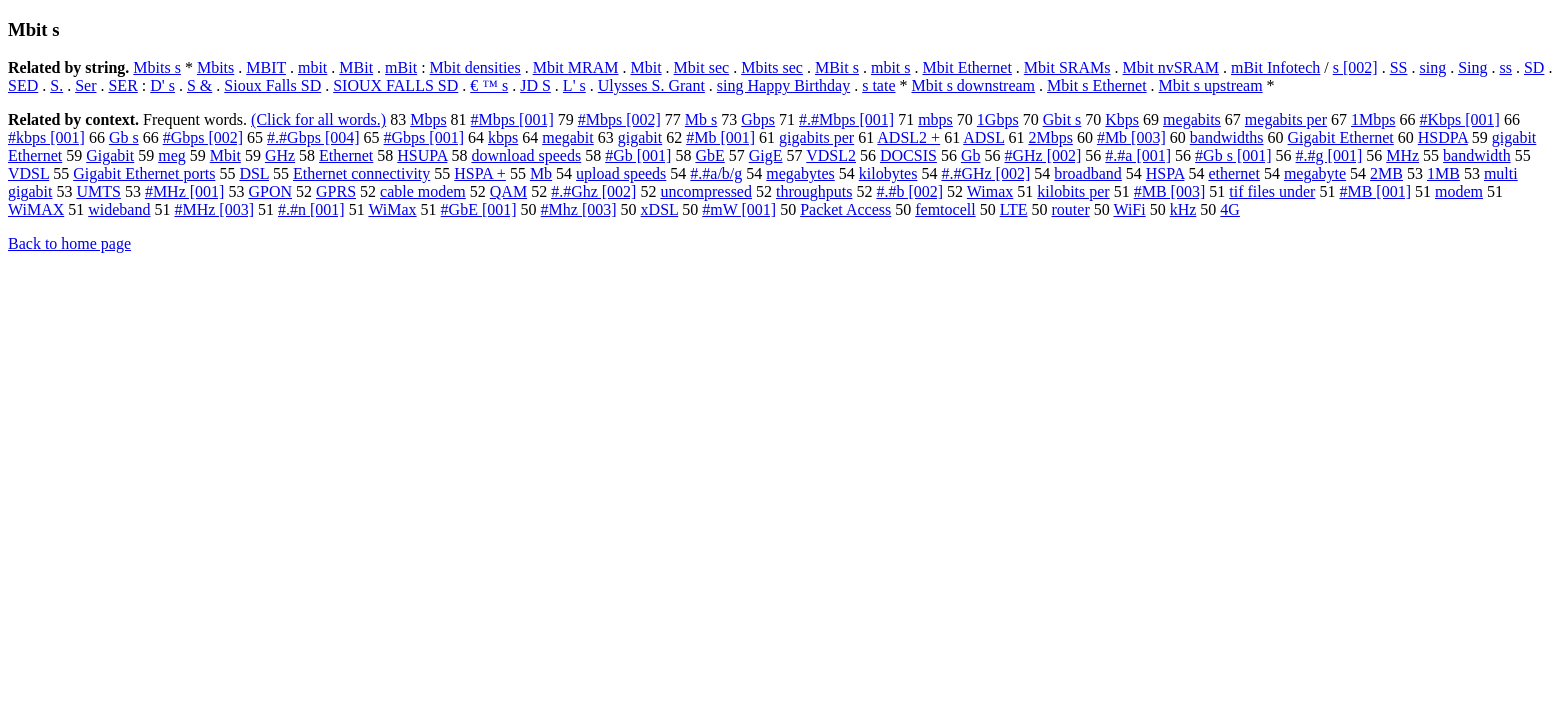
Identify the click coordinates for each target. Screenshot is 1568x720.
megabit (568, 137)
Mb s (701, 119)
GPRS (336, 191)
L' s (574, 85)
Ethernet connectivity (361, 173)
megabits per (1286, 119)
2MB (1386, 173)
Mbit (645, 67)
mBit (401, 67)
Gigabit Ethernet (1341, 137)
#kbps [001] (46, 137)
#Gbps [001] (424, 137)
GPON (270, 191)
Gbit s (1062, 119)
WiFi (1129, 209)
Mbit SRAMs (1067, 67)
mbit (312, 67)
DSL (254, 173)
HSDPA (1443, 137)
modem (1459, 191)
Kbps (1122, 119)
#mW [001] (739, 209)
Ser (85, 85)
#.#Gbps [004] (313, 137)
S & (199, 85)
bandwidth (1477, 155)
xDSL (660, 209)
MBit (356, 67)
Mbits (215, 67)
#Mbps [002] (619, 119)
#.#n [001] (311, 209)
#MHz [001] (185, 191)
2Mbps (1050, 137)
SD (1534, 67)
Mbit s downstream (974, 85)
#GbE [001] (479, 209)
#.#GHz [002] (985, 173)
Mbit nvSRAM (1171, 67)
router (1071, 209)
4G (1230, 209)
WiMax (392, 209)
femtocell (945, 209)
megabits (1192, 119)
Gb (971, 155)
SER (122, 85)
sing (1432, 67)
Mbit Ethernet (967, 67)
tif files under (1272, 191)
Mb (541, 173)
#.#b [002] (909, 191)
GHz (280, 155)
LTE (1014, 209)
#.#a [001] (1138, 155)
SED (23, 85)
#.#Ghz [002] (593, 191)
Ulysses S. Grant (651, 85)
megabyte (1315, 173)
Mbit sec (702, 67)
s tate (878, 85)
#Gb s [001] (1233, 155)
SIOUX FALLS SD (395, 85)
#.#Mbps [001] (846, 119)
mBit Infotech (1275, 67)
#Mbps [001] (512, 119)
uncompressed (706, 191)
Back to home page (69, 243)
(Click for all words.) (318, 119)
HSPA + (480, 173)
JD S (535, 85)
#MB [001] (1375, 191)
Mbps (428, 119)
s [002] (1355, 67)
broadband (1088, 173)
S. (56, 85)
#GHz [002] (1042, 155)
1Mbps (1373, 119)
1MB (1443, 173)
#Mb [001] (720, 137)
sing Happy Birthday (783, 85)
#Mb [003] (1131, 137)
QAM (508, 191)
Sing (1472, 67)
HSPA (1165, 173)
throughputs (814, 191)
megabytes (800, 173)
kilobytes (888, 173)
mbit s (891, 67)
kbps (503, 137)
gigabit (640, 137)
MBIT (266, 67)
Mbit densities (475, 67)
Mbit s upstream (1211, 85)
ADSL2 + (908, 137)
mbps (935, 119)
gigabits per (816, 137)
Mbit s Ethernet (1097, 85)
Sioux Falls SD (272, 85)
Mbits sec (772, 67)
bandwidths (1227, 137)
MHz (1402, 155)
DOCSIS (908, 155)
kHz (1183, 209)
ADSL (983, 137)
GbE (709, 155)
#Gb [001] (638, 155)
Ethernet (346, 155)
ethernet (1234, 173)
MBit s (837, 67)
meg (172, 155)
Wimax (990, 191)
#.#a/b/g (716, 173)
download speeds (526, 155)
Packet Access (845, 209)
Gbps (758, 119)
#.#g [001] (1329, 155)
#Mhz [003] (579, 209)
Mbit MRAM (576, 67)
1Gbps (998, 119)
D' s (162, 85)
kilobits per (1073, 191)
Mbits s (157, 67)
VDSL (28, 173)
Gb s (124, 137)
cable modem (423, 191)
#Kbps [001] (1460, 119)
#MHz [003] (214, 209)
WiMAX (36, 209)
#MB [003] (1170, 191)
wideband (119, 209)
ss (1505, 67)
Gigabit (110, 155)
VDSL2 (831, 155)
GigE (766, 155)
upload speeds (621, 173)
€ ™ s (489, 85)
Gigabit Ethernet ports (144, 173)
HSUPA (422, 155)
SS (1399, 67)
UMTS (98, 191)
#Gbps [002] (203, 137)
